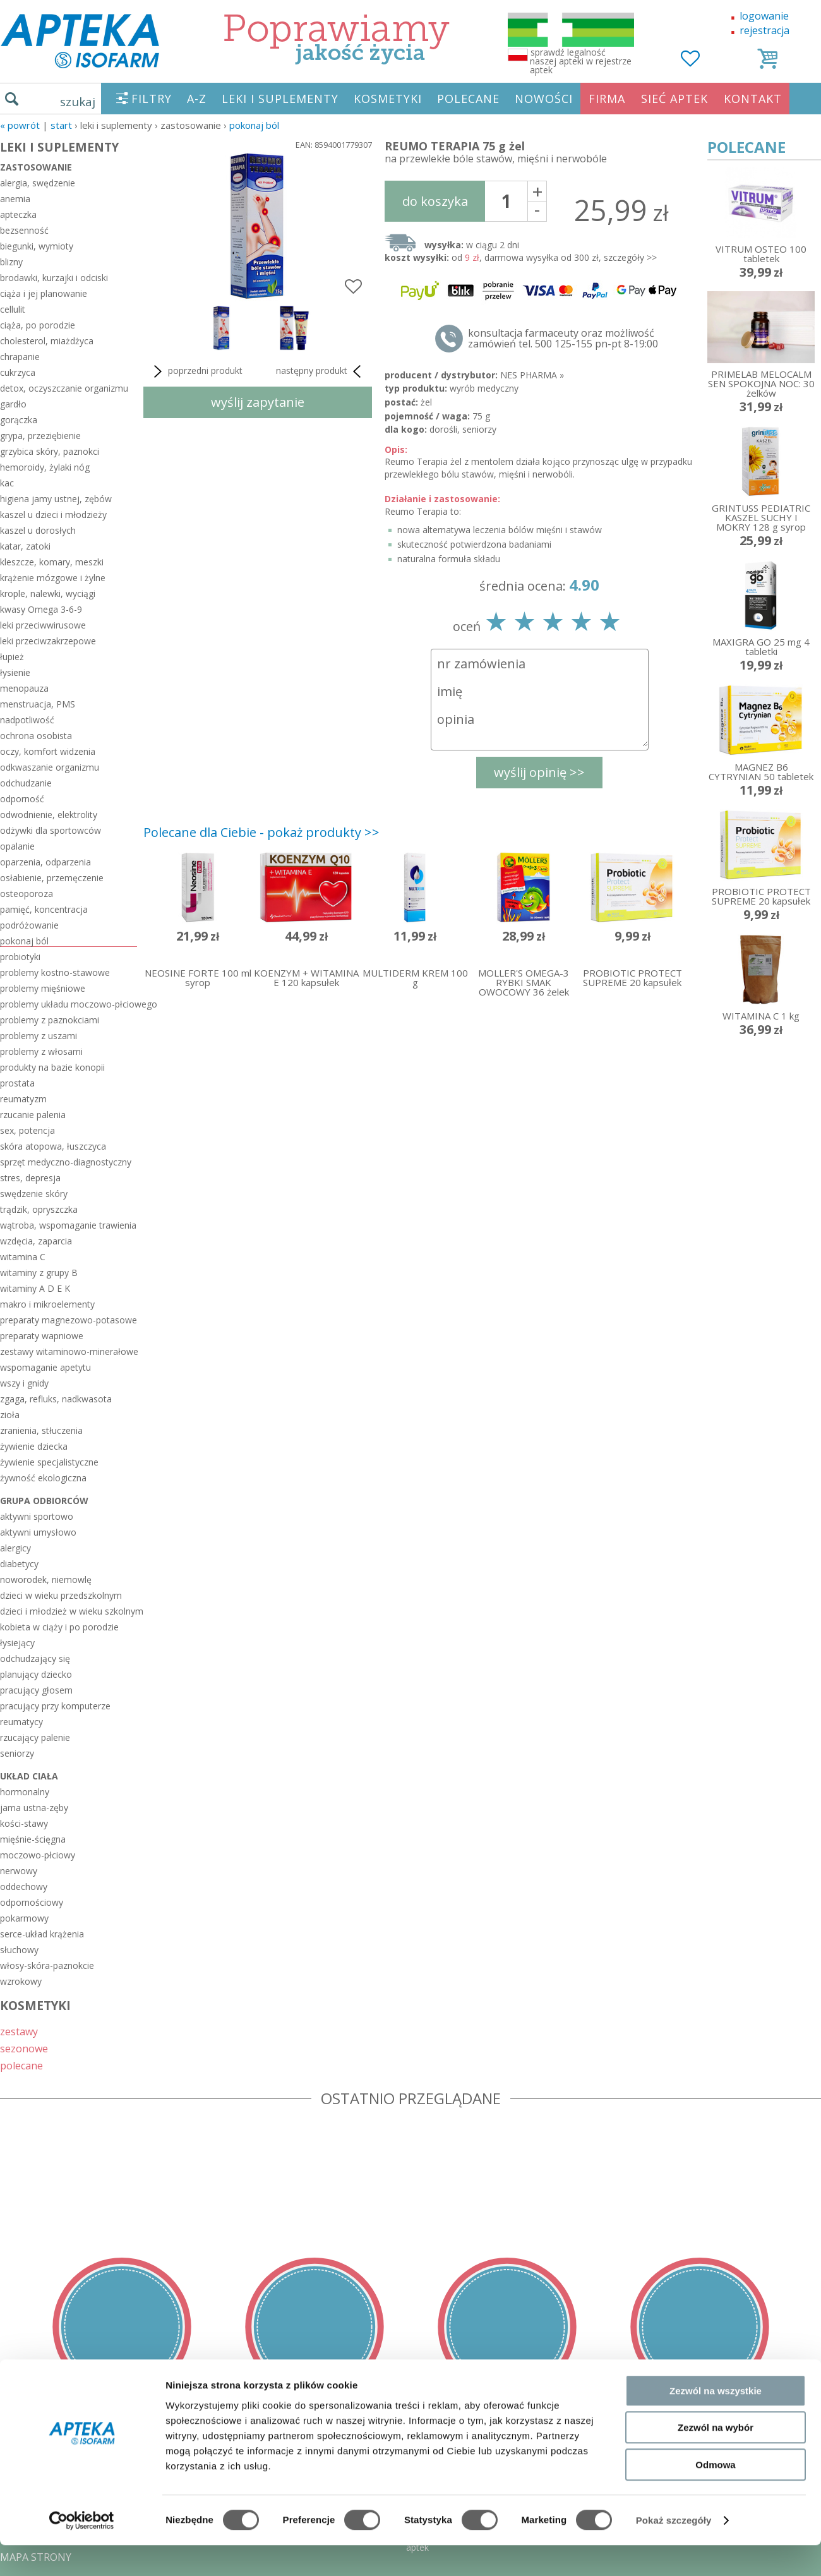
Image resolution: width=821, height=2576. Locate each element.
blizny (11, 262)
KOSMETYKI (388, 98)
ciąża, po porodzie (37, 325)
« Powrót (20, 125)
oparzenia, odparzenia (45, 862)
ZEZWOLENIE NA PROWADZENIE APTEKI (96, 2502)
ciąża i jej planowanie (43, 293)
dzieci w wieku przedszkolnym (61, 1595)
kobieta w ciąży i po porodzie (59, 1627)
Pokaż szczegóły (674, 2352)
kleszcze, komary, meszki (52, 562)
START (61, 125)
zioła (10, 1415)
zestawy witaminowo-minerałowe (68, 1351)
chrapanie (20, 357)
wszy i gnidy (24, 1383)
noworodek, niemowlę (46, 1580)
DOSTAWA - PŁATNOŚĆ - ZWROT (78, 2466)
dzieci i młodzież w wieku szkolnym (68, 1611)
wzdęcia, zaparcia (36, 1241)
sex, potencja (27, 1130)
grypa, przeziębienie (40, 436)
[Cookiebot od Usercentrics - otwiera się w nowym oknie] (82, 2352)
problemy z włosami (41, 1051)
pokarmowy (24, 1918)
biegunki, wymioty (36, 246)
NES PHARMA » (532, 375)
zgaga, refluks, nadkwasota (56, 1399)
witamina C (22, 1257)
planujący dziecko (36, 1674)
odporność (22, 799)
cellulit (12, 309)
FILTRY (151, 98)
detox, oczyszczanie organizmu (64, 388)
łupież (12, 657)
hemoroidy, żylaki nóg (45, 467)
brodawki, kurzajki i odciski (54, 278)
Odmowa (715, 2296)
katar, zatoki (25, 546)
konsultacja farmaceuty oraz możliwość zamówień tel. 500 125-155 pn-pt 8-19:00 (563, 338)
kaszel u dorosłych (38, 530)
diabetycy (19, 1564)
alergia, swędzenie (37, 183)
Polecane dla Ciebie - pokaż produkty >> (261, 832)
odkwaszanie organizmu (49, 767)
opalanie (17, 846)
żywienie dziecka (34, 1446)
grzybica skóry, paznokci (49, 451)
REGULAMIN (29, 2448)
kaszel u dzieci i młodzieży (53, 515)
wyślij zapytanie (257, 402)
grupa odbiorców (44, 1501)
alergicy (15, 1548)
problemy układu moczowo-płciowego (68, 1004)
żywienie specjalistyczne (49, 1462)
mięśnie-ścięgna (33, 1839)
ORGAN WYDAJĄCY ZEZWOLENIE (77, 2520)
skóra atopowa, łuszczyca (53, 1146)
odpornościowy (31, 1902)
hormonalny (24, 1792)
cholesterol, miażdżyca (46, 341)
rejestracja (764, 30)
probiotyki (20, 957)
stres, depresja (30, 1178)
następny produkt (321, 371)
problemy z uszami (38, 1036)
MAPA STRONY (35, 2557)
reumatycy (21, 1722)
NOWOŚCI (544, 98)
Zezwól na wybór (715, 2259)
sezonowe (24, 2048)
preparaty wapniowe (41, 1336)
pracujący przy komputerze (55, 1706)
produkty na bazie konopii (52, 1067)
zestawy (19, 2031)
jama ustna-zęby (34, 1808)
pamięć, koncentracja (44, 909)
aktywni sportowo (36, 1516)
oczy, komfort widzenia (47, 751)
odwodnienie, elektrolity (48, 815)
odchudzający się (35, 1658)
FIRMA (607, 98)
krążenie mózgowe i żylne (52, 578)
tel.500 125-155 (406, 2448)
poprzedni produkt (196, 371)
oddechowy (23, 1887)
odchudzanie (26, 783)
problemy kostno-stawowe (55, 972)
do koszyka (435, 201)
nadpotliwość (27, 720)
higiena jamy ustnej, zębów (56, 499)
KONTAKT (753, 98)
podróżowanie (29, 925)
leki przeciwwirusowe (43, 625)
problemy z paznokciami (49, 1020)
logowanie (764, 16)
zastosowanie (36, 167)
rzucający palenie (35, 1737)
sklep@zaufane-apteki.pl (406, 2466)
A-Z (197, 98)
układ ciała (29, 1776)
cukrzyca (17, 372)
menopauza (24, 688)
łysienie (15, 672)
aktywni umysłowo (38, 1532)
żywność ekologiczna (43, 1478)
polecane (21, 2065)
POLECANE (468, 98)
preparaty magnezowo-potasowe (68, 1320)
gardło (13, 404)
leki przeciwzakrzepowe (48, 641)
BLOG (13, 2539)
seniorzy (17, 1753)
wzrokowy (21, 1981)
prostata (17, 1083)
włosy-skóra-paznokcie (47, 1965)
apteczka (18, 214)
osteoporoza (26, 894)
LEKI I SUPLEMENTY (280, 98)
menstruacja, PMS (37, 704)
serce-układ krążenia (42, 1934)
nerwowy (18, 1871)
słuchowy (19, 1950)
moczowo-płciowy (37, 1855)
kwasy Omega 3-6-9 (41, 609)
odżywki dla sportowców (50, 830)
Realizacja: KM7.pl (779, 2448)
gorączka (18, 420)
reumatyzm (23, 1099)
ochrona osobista (36, 736)
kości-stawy (24, 1823)
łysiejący (17, 1643)
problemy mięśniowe (42, 988)
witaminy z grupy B (39, 1273)
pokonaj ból (254, 125)
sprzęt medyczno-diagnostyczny (65, 1162)
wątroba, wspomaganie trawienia (68, 1225)
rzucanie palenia (33, 1115)
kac (7, 483)
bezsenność (24, 230)
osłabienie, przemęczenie (52, 878)
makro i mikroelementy (47, 1304)
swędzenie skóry (34, 1194)
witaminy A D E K (35, 1288)
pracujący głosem (36, 1690)
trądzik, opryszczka (39, 1209)
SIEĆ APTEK (674, 98)
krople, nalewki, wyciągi (47, 593)
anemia (15, 199)
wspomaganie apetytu (45, 1367)
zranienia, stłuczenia (41, 1430)
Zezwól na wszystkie (715, 2222)
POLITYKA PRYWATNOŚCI (61, 2484)
